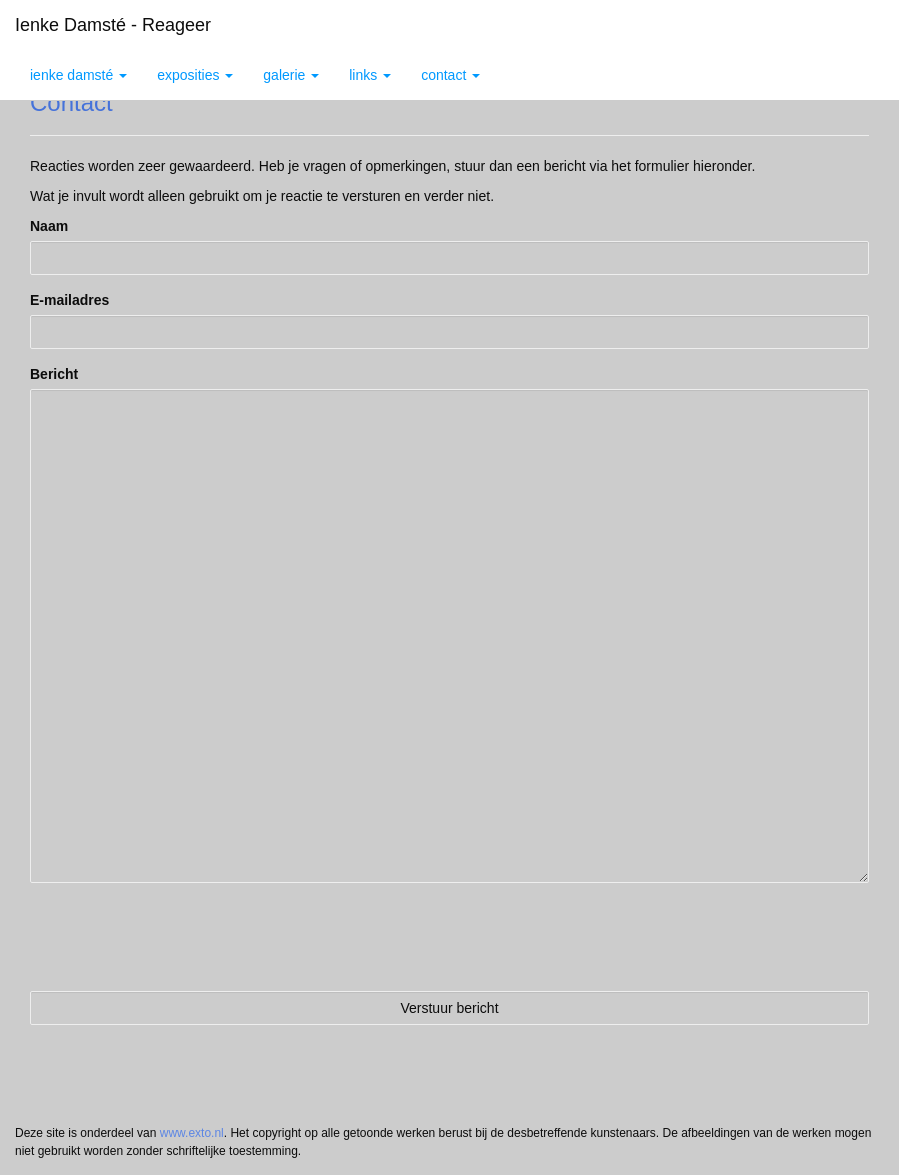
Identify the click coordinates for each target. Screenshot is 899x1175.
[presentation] (182, 937)
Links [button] (370, 75)
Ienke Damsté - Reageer (113, 25)
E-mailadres (69, 300)
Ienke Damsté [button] (78, 75)
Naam (49, 226)
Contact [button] (450, 75)
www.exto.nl (192, 1133)
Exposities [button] (195, 75)
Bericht (54, 374)
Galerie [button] (291, 75)
